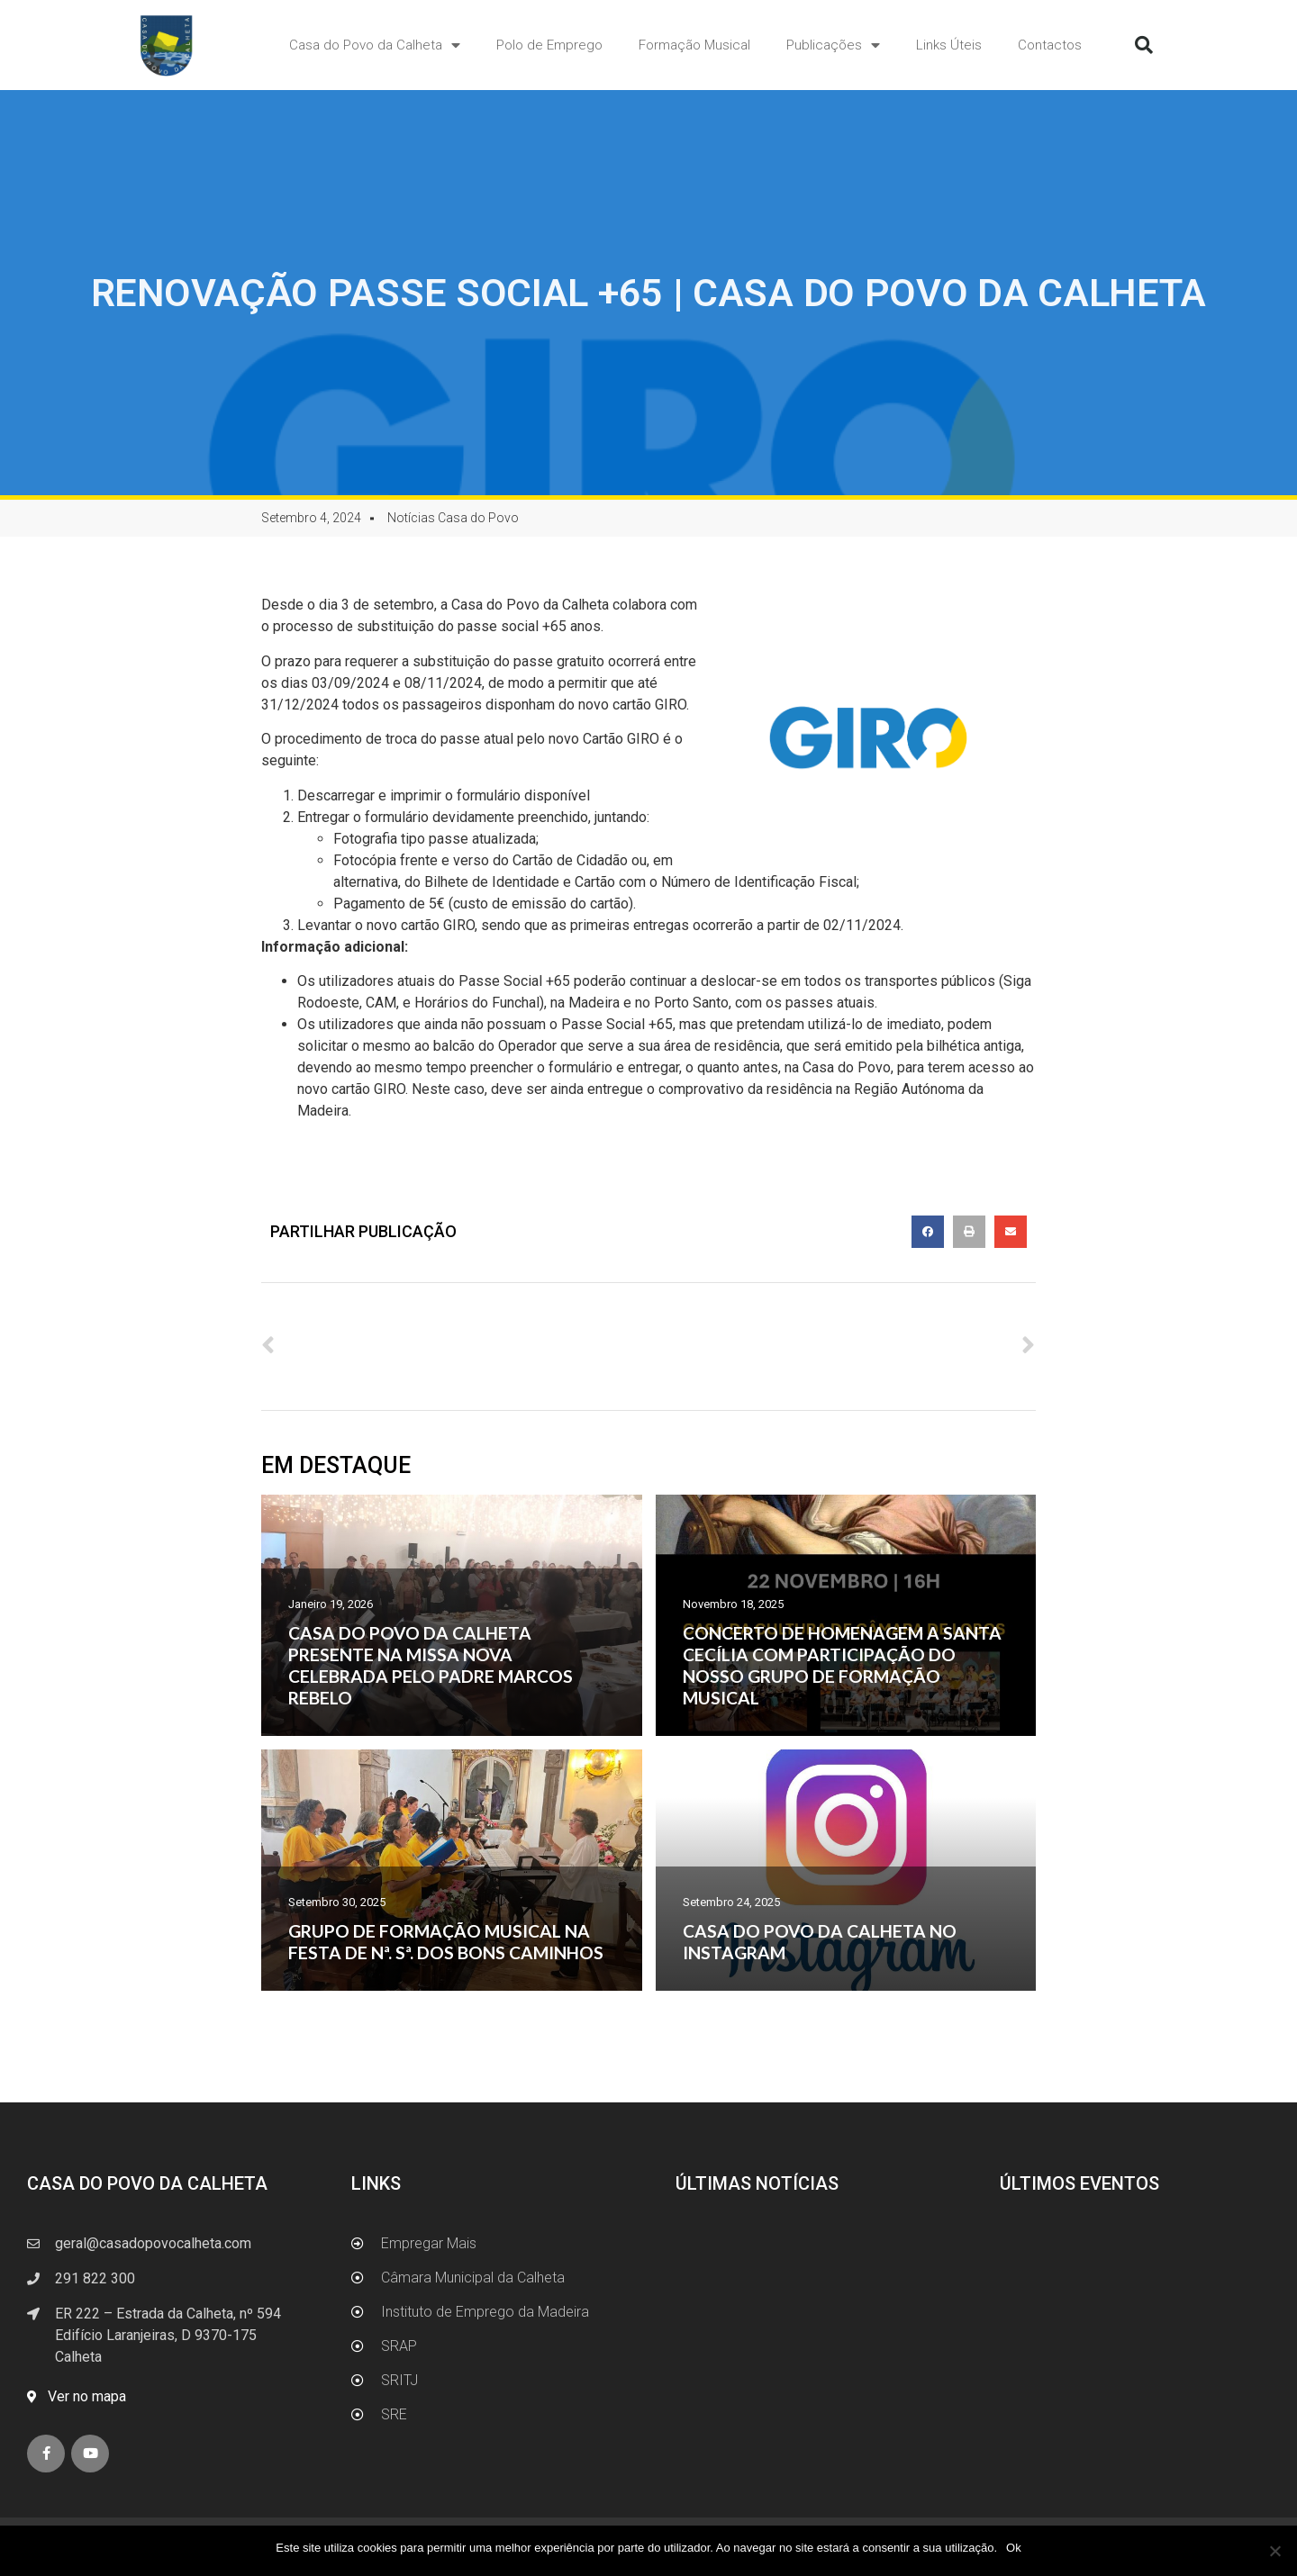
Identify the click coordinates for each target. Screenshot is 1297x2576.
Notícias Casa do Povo (453, 518)
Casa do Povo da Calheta (374, 45)
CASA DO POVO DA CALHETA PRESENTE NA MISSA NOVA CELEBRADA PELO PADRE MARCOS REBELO (430, 1665)
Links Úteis (949, 45)
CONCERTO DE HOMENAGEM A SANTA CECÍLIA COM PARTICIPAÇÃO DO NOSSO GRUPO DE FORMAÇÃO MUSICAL (842, 1665)
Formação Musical (694, 45)
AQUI (610, 795)
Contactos (1050, 45)
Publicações (833, 45)
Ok (1013, 2547)
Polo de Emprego (549, 45)
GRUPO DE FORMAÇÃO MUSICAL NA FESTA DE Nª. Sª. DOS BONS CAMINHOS (445, 1942)
